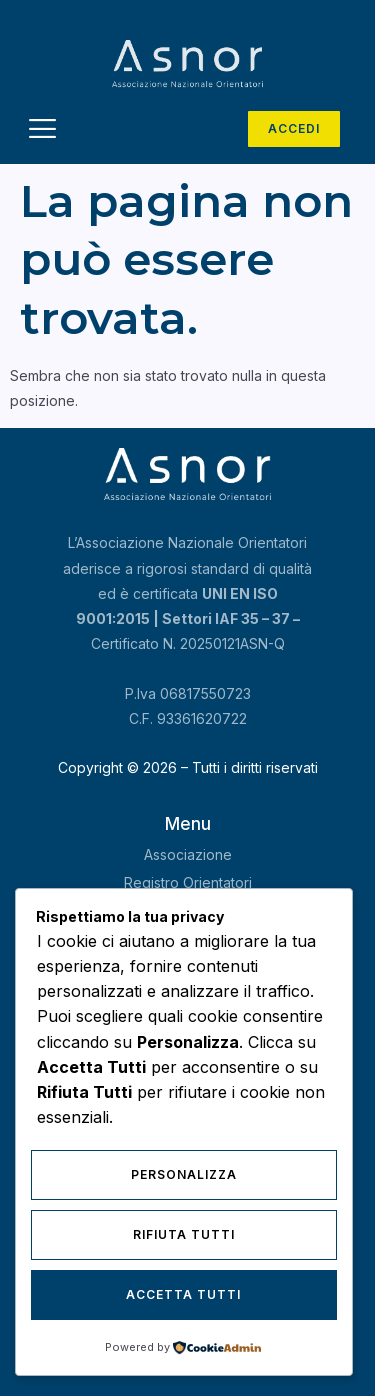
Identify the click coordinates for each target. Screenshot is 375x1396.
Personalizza (184, 1174)
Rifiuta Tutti (184, 1234)
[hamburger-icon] (42, 131)
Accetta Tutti (183, 1294)
